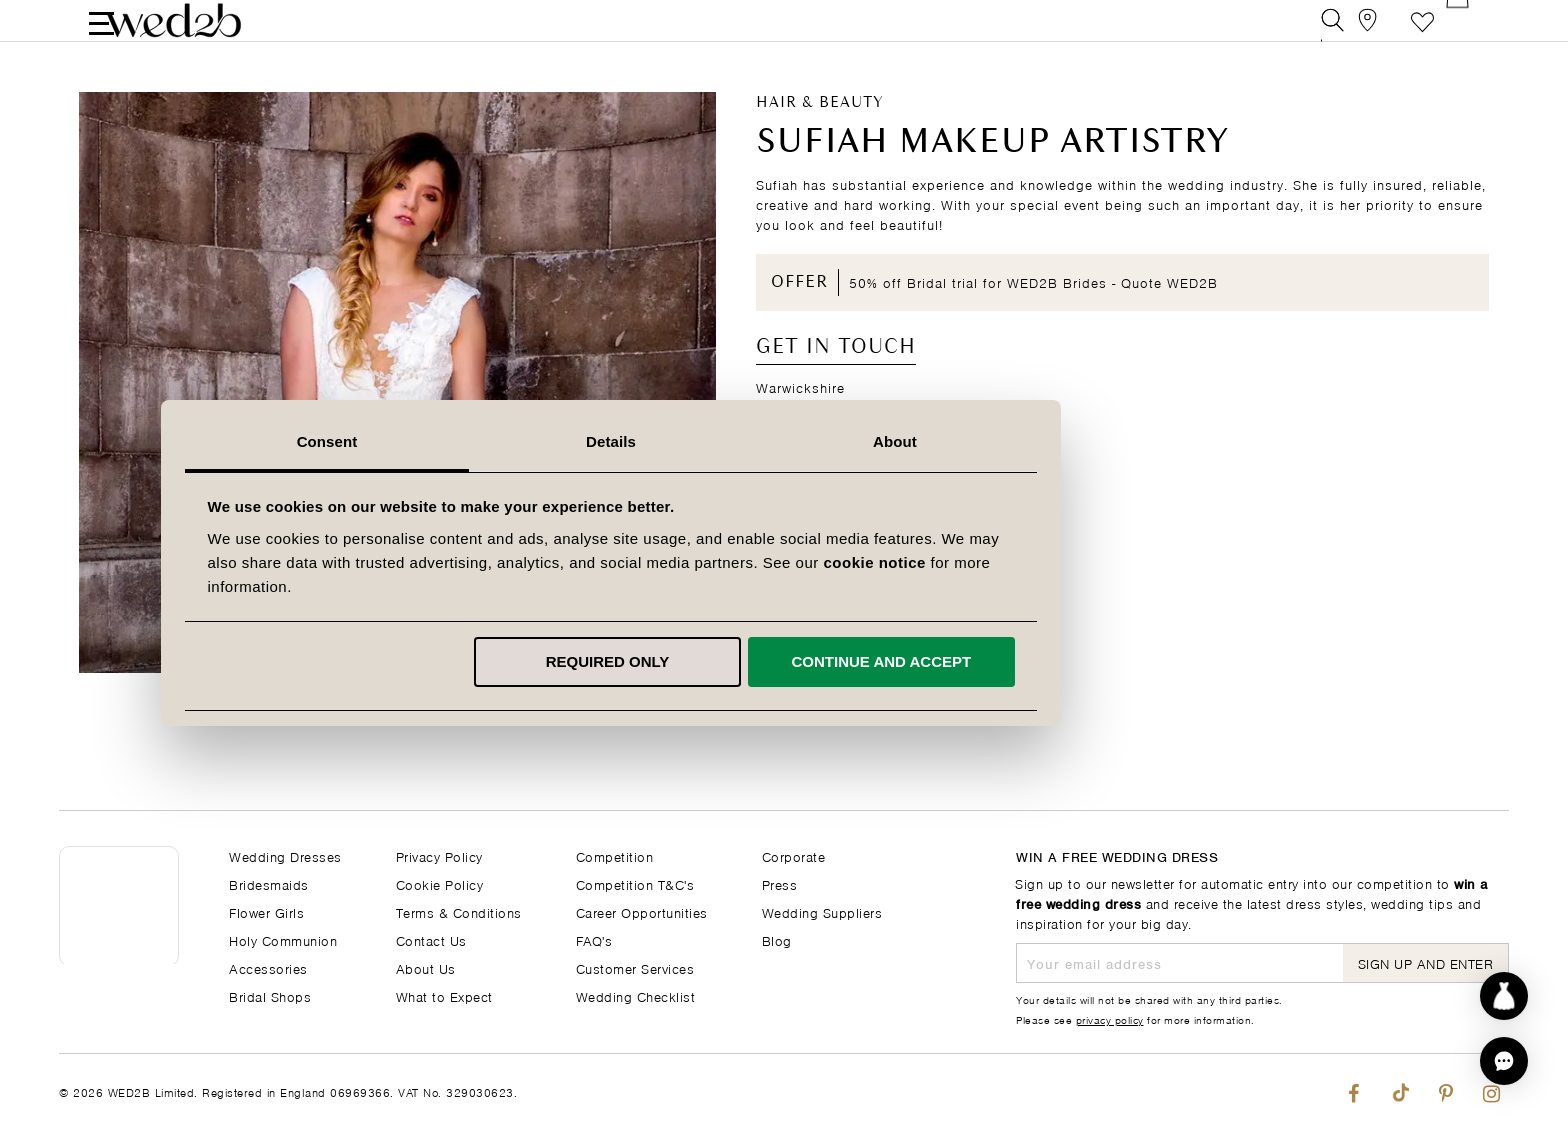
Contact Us (431, 939)
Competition (615, 855)
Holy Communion (283, 939)
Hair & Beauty (820, 131)
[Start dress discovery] (1504, 996)
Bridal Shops (270, 995)
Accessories (268, 967)
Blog (777, 939)
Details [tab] (784, 441)
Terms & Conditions (459, 911)
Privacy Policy (439, 855)
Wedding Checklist (636, 995)
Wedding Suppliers (822, 911)
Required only (781, 661)
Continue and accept (1054, 661)
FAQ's (594, 939)
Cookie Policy (440, 883)
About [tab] (1068, 441)
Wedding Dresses (285, 855)
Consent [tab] (500, 441)
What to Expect (444, 995)
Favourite (1422, 34)
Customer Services (635, 967)
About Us (426, 967)
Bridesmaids (269, 883)
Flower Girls (266, 911)
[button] (1504, 1061)
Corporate (794, 855)
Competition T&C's (635, 883)
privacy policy (1110, 1019)
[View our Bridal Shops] (1377, 34)
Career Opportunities (642, 911)
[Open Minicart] (1467, 34)
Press (780, 883)
